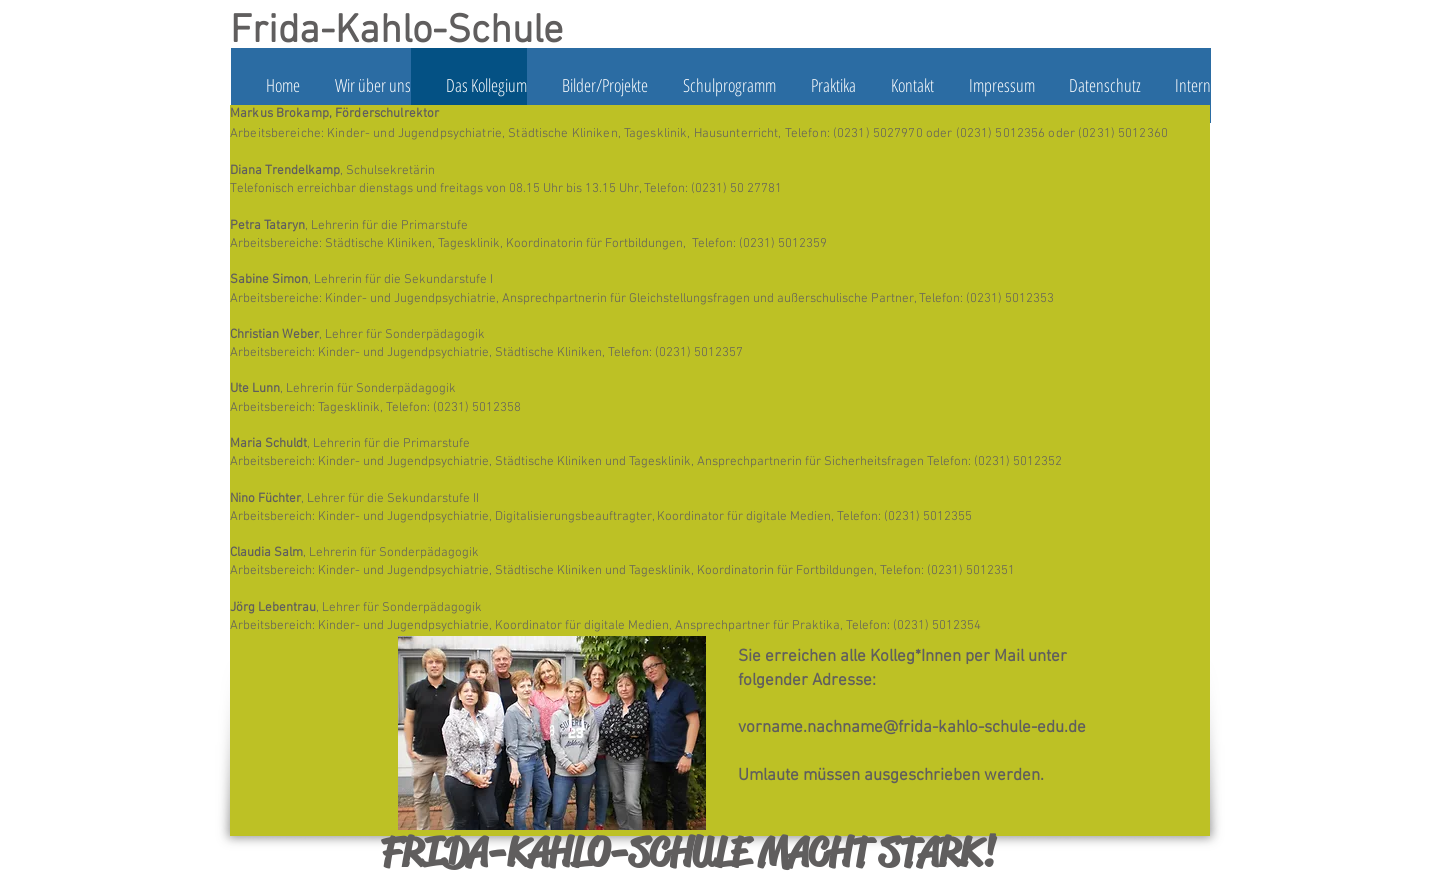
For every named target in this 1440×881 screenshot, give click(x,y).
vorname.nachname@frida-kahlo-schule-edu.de (912, 728)
